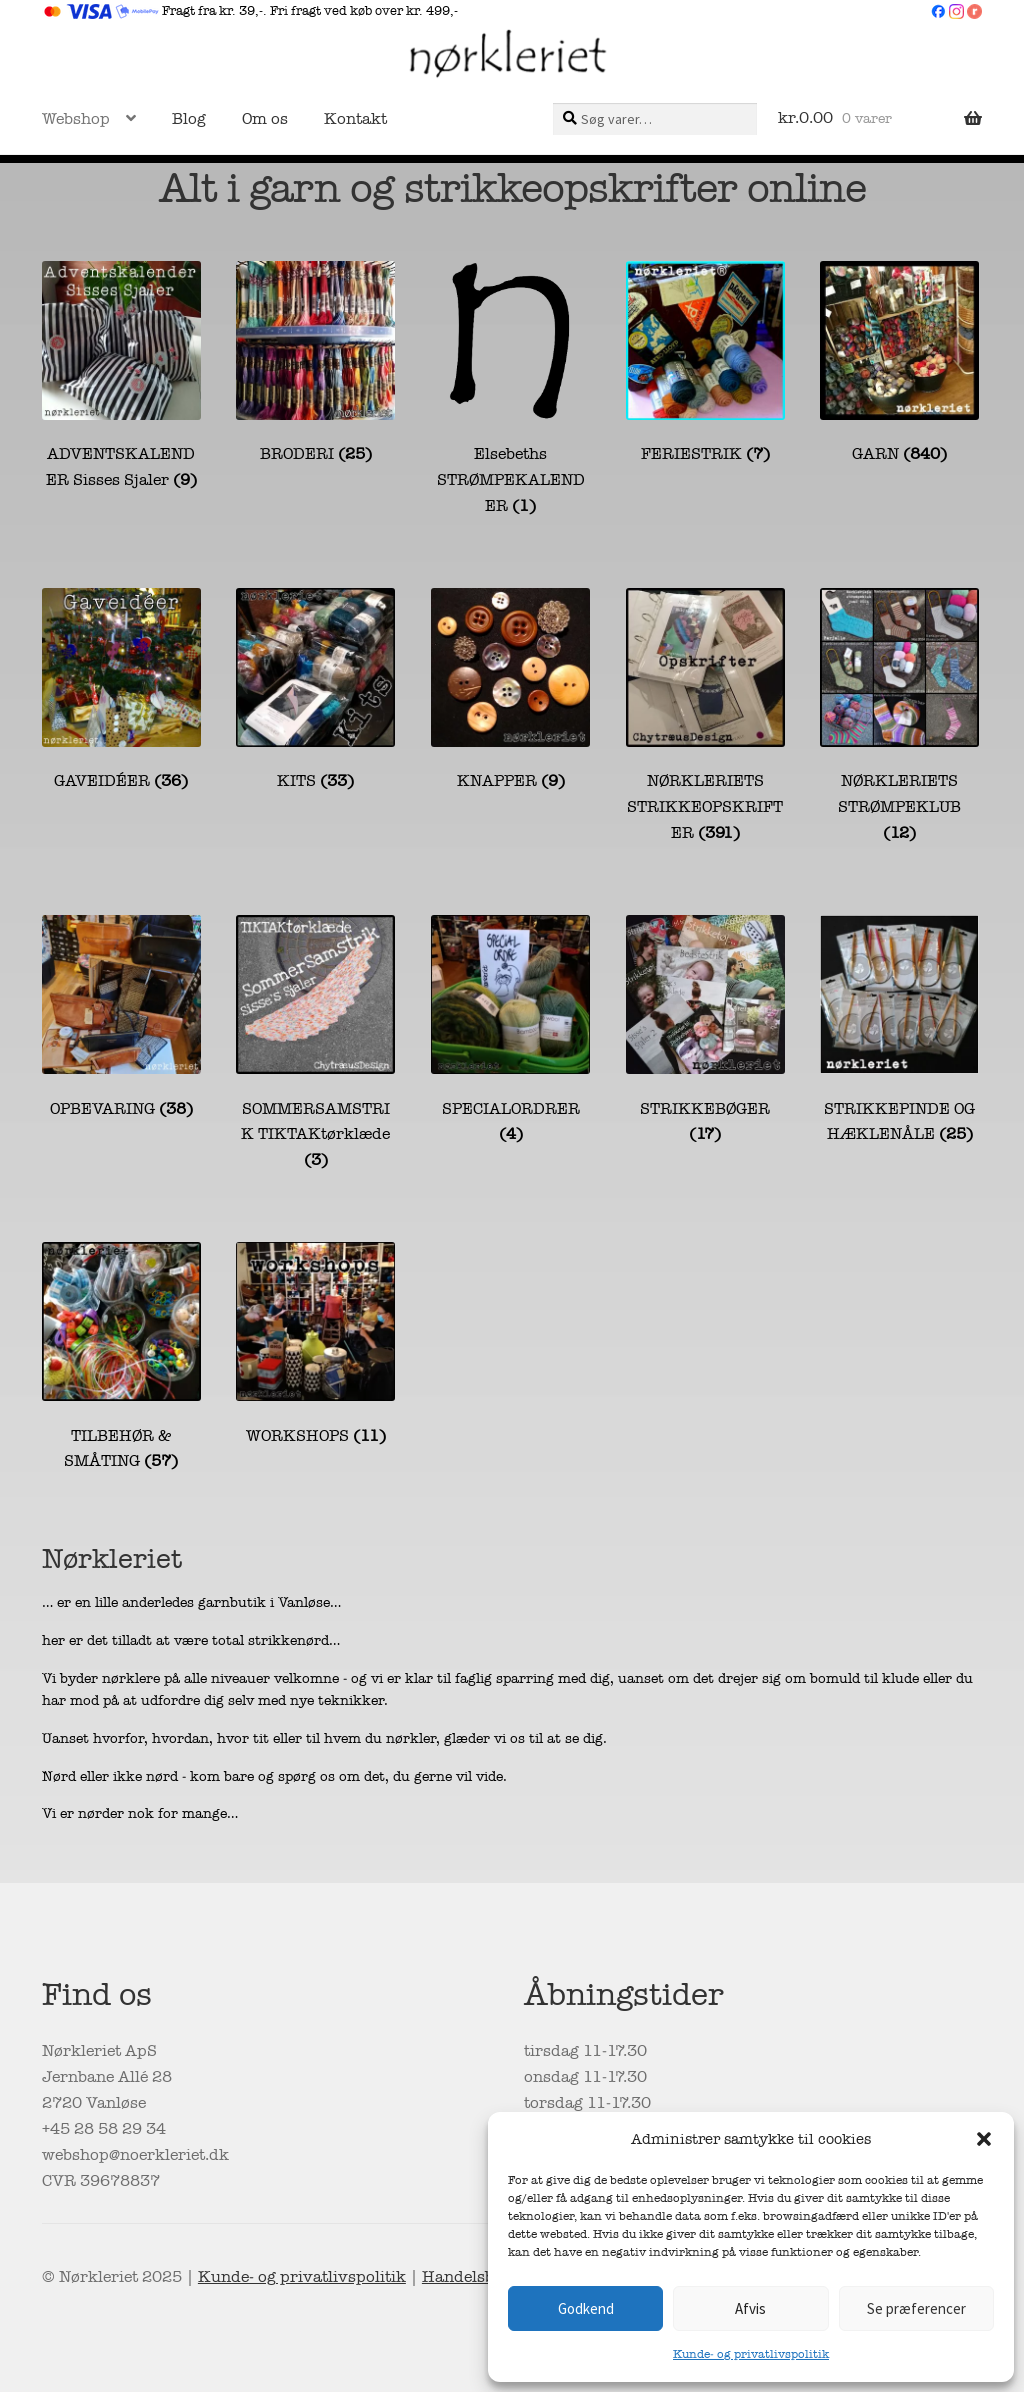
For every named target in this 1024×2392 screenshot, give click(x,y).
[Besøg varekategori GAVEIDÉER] (121, 691)
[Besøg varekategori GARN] (899, 364)
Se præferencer (916, 2308)
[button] (984, 2139)
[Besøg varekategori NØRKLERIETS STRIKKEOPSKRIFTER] (705, 717)
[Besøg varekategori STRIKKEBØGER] (705, 1031)
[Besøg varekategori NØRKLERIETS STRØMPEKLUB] (899, 717)
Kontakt (355, 119)
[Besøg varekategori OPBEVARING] (121, 1018)
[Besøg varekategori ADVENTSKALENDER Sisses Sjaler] (121, 377)
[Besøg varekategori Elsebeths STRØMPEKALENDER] (510, 390)
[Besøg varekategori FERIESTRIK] (705, 364)
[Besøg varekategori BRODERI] (315, 364)
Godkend (586, 2308)
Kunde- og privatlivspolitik (751, 2354)
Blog (189, 119)
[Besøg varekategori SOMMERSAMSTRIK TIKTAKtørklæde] (315, 1044)
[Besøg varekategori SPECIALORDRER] (510, 1031)
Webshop (76, 119)
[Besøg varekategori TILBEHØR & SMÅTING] (121, 1358)
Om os (265, 119)
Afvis (750, 2308)
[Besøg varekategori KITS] (315, 691)
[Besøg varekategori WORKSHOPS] (315, 1345)
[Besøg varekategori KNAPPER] (510, 691)
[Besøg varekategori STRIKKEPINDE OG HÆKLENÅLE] (899, 1031)
